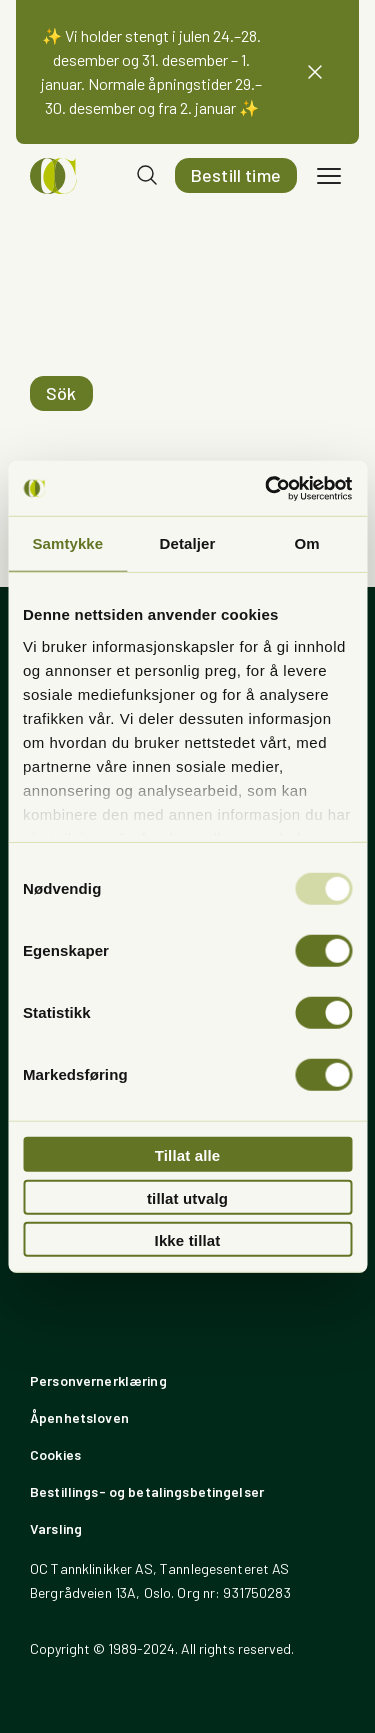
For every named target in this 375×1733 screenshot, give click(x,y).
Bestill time (236, 175)
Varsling (56, 1528)
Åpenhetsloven (79, 1417)
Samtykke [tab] (67, 543)
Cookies (55, 1454)
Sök (61, 393)
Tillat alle (188, 1155)
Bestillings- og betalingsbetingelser (147, 1491)
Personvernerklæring (98, 1380)
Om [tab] (307, 543)
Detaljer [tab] (188, 543)
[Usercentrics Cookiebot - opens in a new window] (267, 488)
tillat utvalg (187, 1197)
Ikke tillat (188, 1240)
